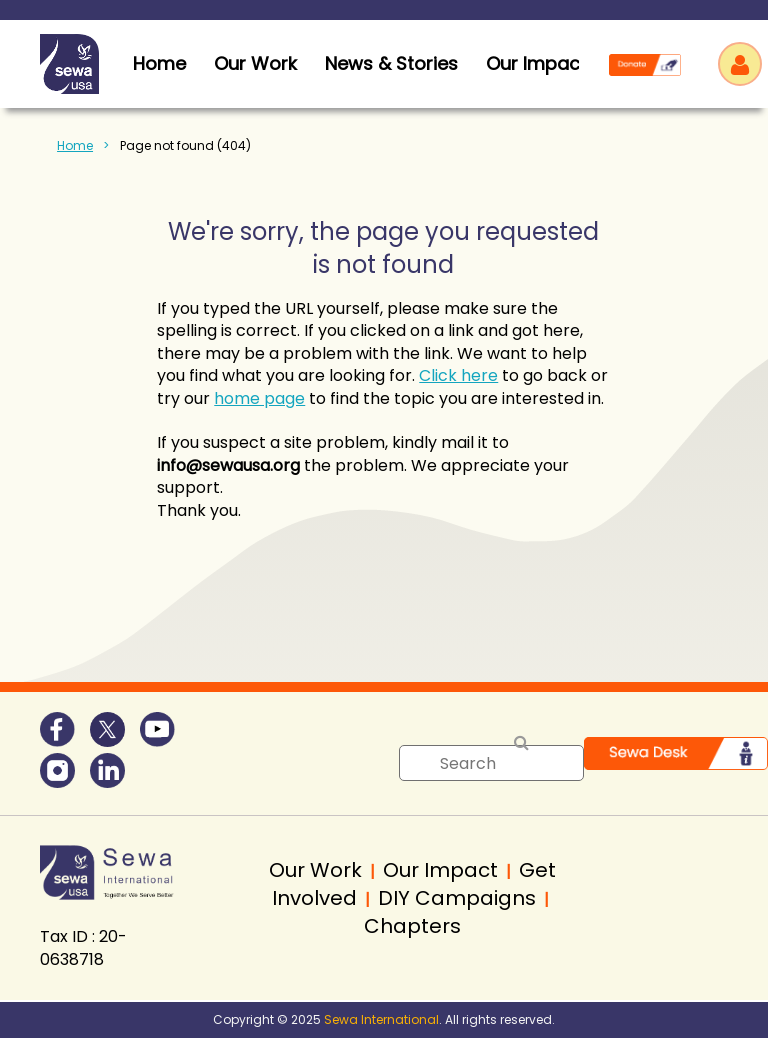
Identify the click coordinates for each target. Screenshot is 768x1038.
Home (75, 145)
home (159, 63)
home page (259, 398)
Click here (458, 375)
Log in (740, 64)
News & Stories (391, 63)
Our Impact (536, 63)
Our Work (255, 63)
